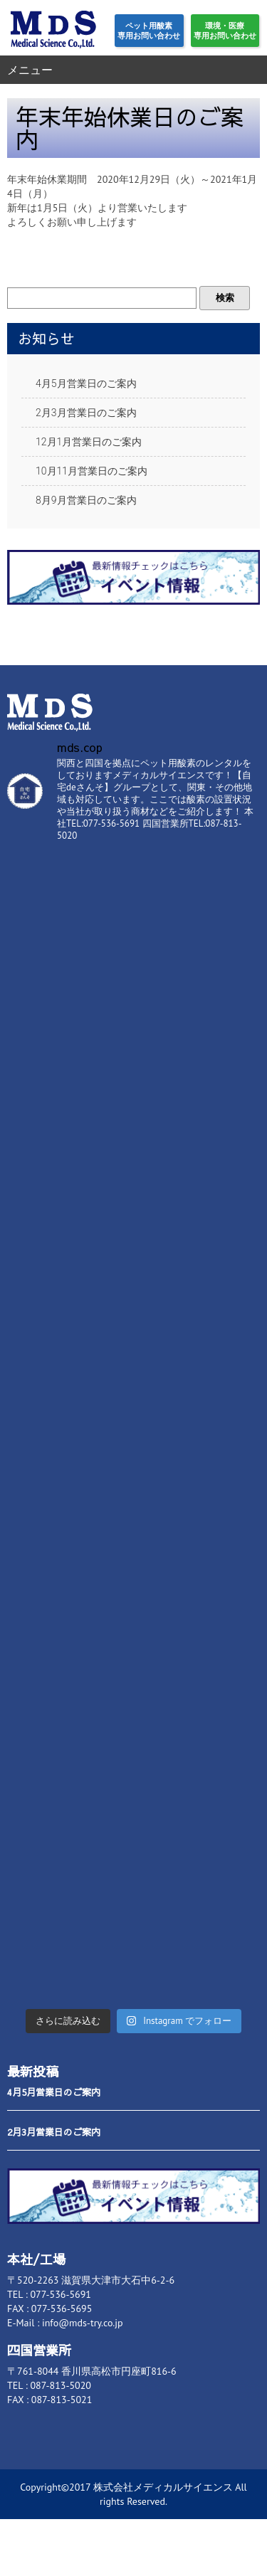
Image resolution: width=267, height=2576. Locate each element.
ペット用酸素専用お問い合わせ (148, 31)
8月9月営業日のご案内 (86, 500)
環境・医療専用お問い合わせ (225, 31)
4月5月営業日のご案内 (86, 383)
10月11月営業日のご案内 (91, 471)
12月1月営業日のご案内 (89, 441)
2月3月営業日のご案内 (86, 412)
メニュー (30, 70)
